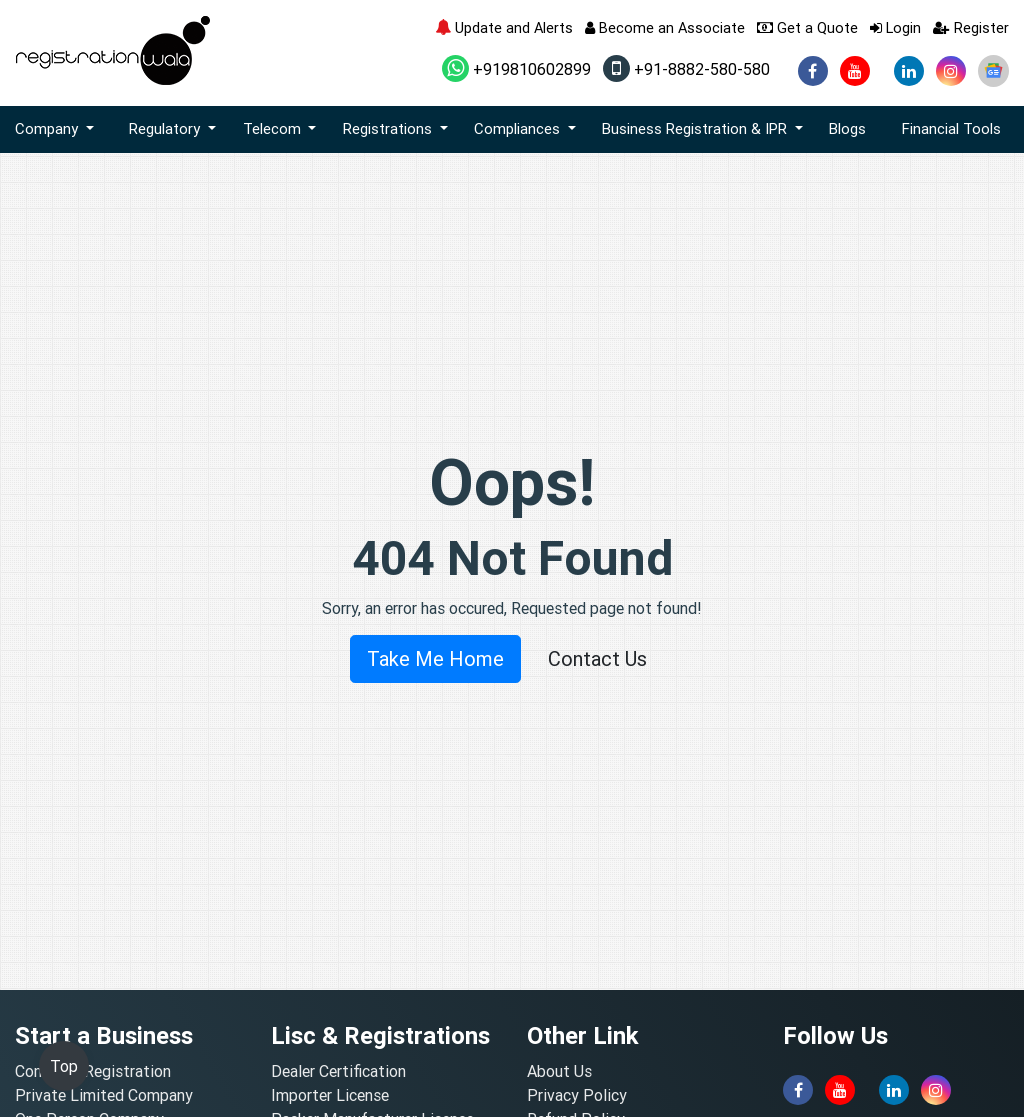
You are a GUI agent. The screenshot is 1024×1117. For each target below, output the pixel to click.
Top (64, 1066)
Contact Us (597, 658)
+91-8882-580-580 (686, 69)
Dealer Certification (338, 1071)
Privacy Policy (577, 1095)
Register (971, 27)
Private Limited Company (104, 1095)
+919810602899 (516, 69)
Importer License (330, 1095)
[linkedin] (909, 71)
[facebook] (813, 71)
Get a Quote (807, 27)
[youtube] (855, 71)
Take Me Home (435, 658)
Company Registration (93, 1071)
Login (895, 27)
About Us (559, 1071)
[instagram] (951, 71)
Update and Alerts (504, 27)
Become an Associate (665, 27)
